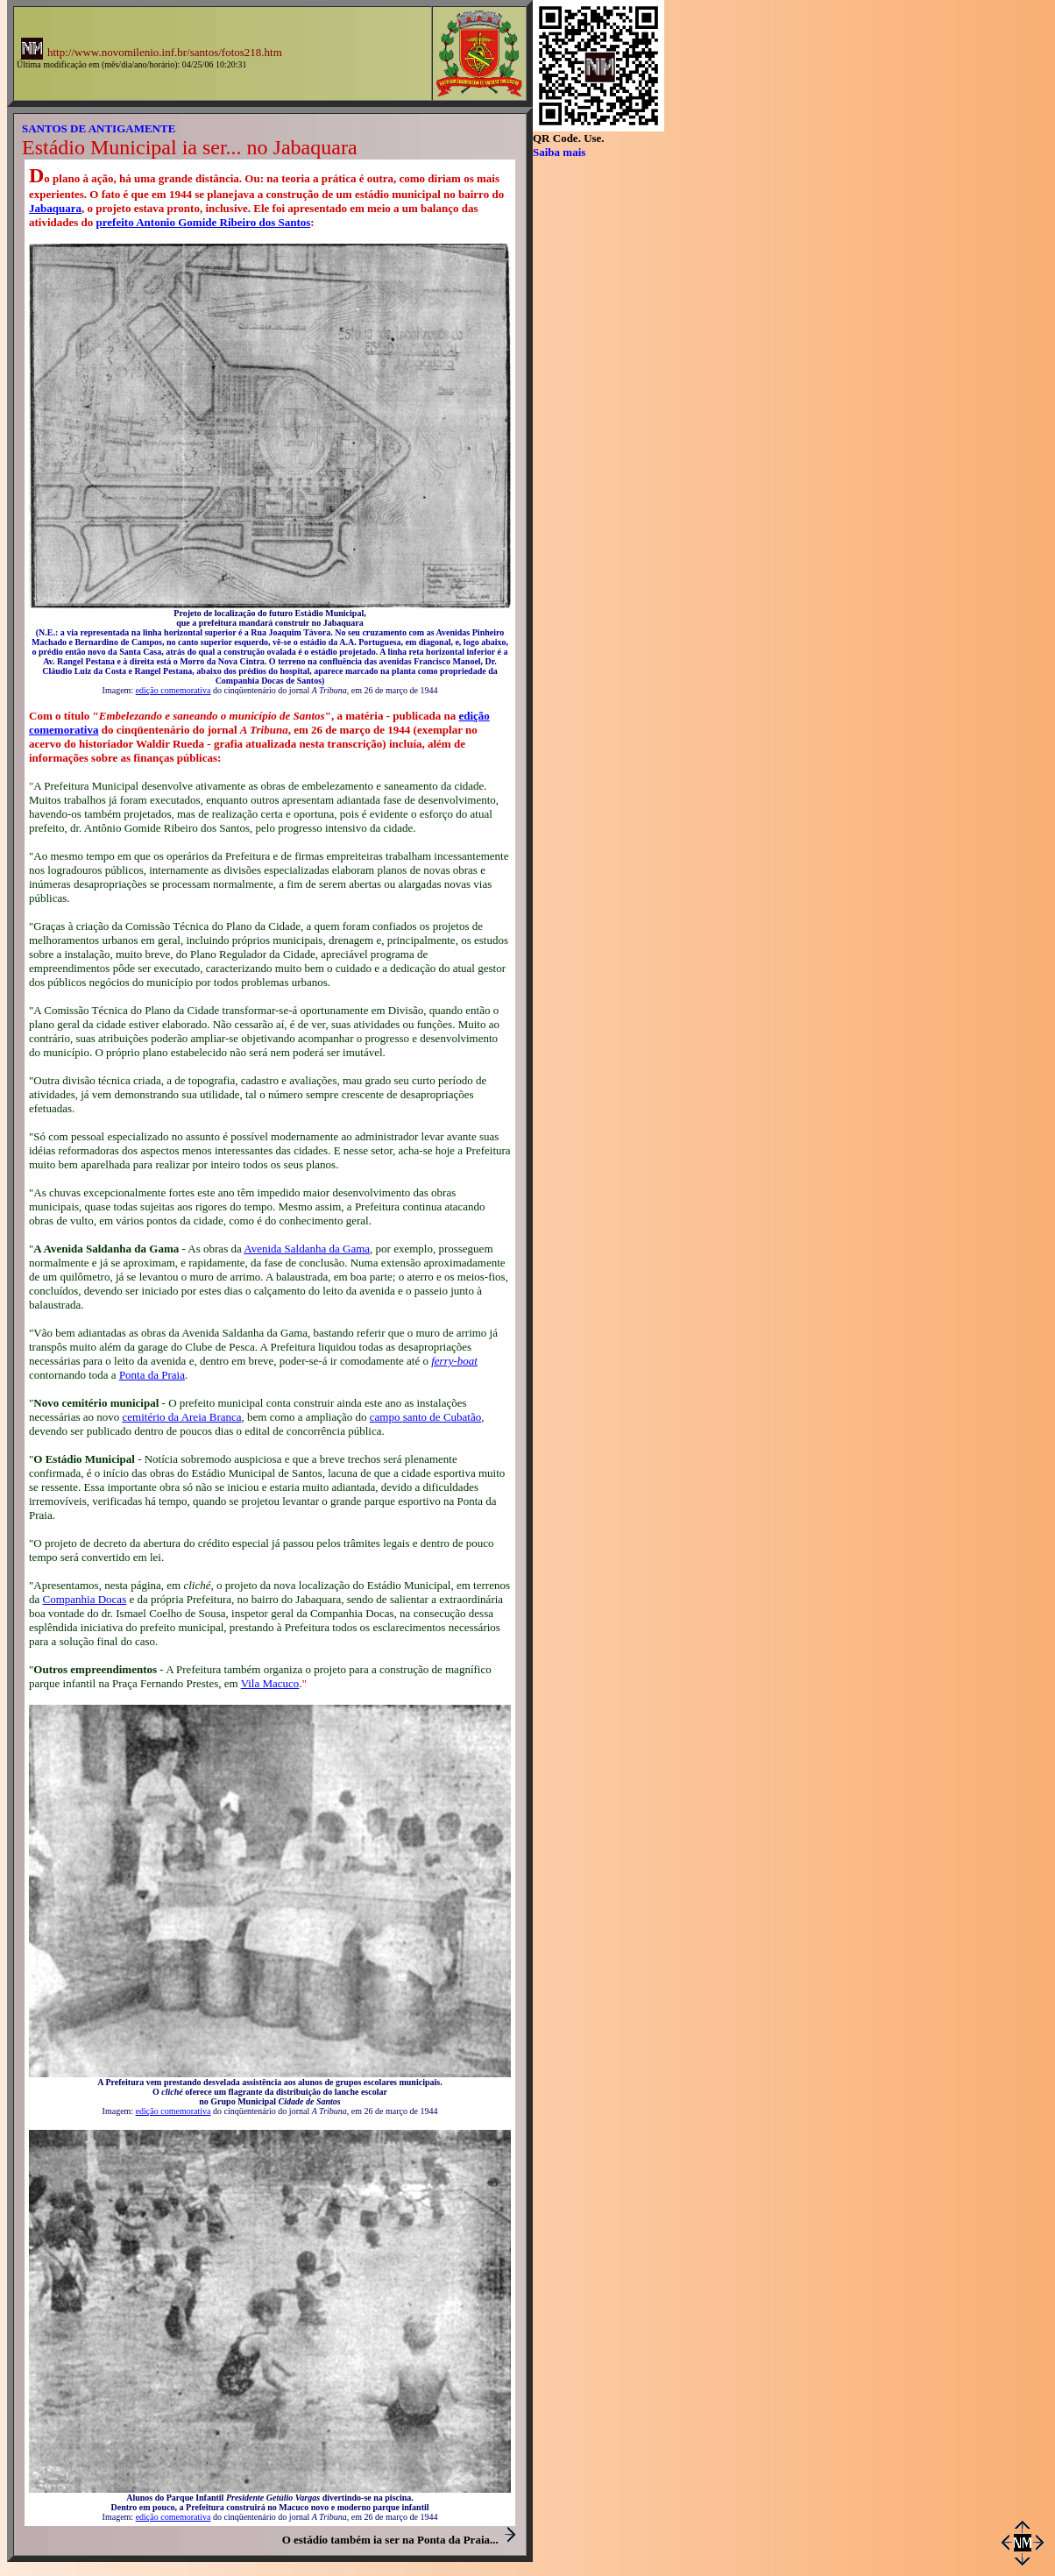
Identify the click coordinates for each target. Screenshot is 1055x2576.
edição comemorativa (173, 690)
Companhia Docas (85, 1599)
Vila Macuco (270, 1683)
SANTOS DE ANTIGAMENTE (98, 128)
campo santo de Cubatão (425, 1416)
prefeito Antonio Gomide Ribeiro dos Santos (203, 222)
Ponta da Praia (152, 1374)
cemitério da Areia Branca (182, 1416)
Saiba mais (559, 152)
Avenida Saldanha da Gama (307, 1248)
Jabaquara (55, 208)
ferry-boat (454, 1360)
